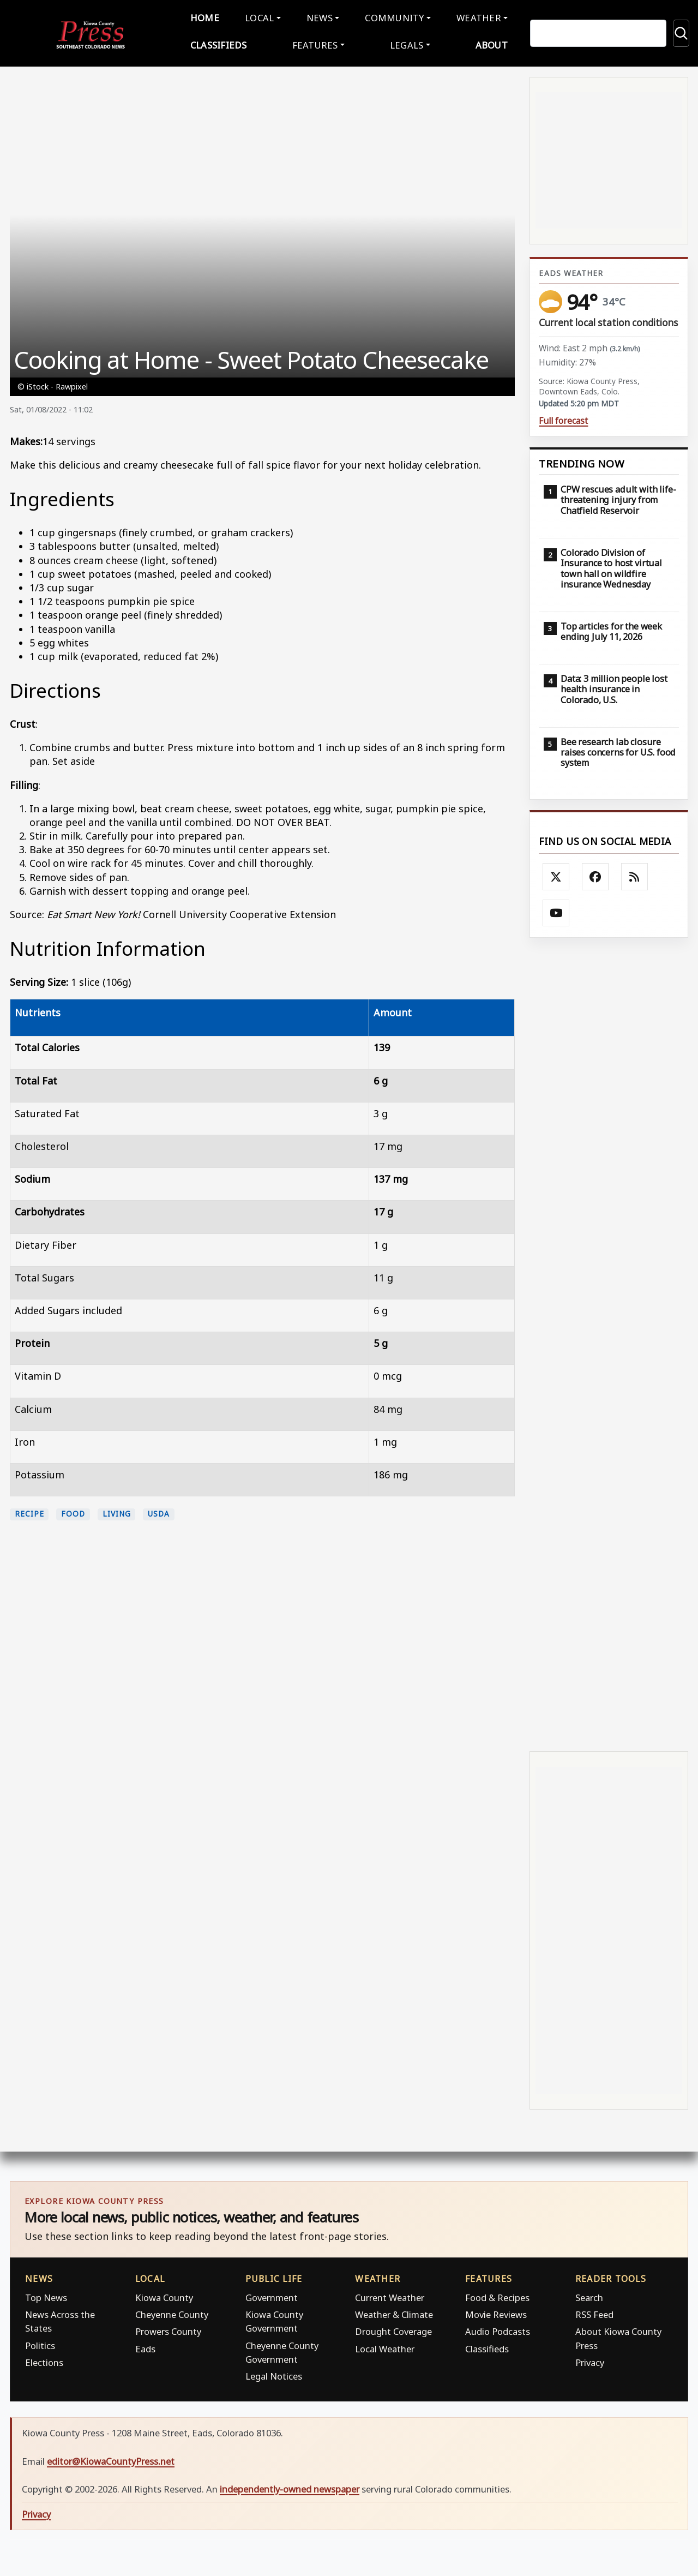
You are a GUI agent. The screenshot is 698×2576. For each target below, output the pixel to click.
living (116, 1512)
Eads (145, 2346)
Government (271, 2295)
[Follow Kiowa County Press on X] (556, 874)
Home (209, 16)
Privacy (589, 2360)
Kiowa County (164, 2295)
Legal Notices (273, 2374)
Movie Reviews (496, 2311)
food (73, 1512)
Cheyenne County (171, 2311)
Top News (46, 2295)
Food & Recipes (497, 2295)
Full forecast (563, 418)
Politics (40, 2343)
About (487, 43)
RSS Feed (594, 2311)
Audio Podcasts (497, 2329)
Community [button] (392, 16)
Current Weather (389, 2295)
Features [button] (316, 43)
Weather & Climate (394, 2311)
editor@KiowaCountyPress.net (110, 2458)
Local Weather (384, 2346)
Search (589, 2295)
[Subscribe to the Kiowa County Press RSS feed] (634, 874)
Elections (44, 2360)
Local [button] (261, 16)
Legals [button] (405, 43)
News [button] (319, 16)
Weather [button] (474, 16)
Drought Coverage (393, 2329)
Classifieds (223, 43)
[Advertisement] (608, 1340)
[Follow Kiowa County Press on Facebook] (595, 874)
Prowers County (168, 2329)
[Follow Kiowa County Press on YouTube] (556, 910)
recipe (29, 1512)
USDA (159, 1512)
